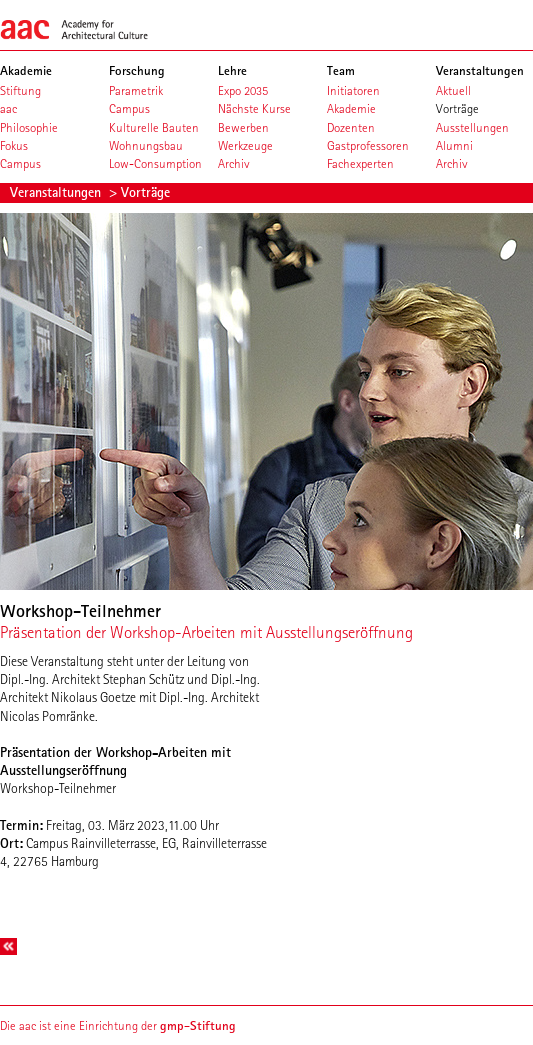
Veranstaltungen (57, 192)
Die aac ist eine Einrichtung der (118, 1025)
